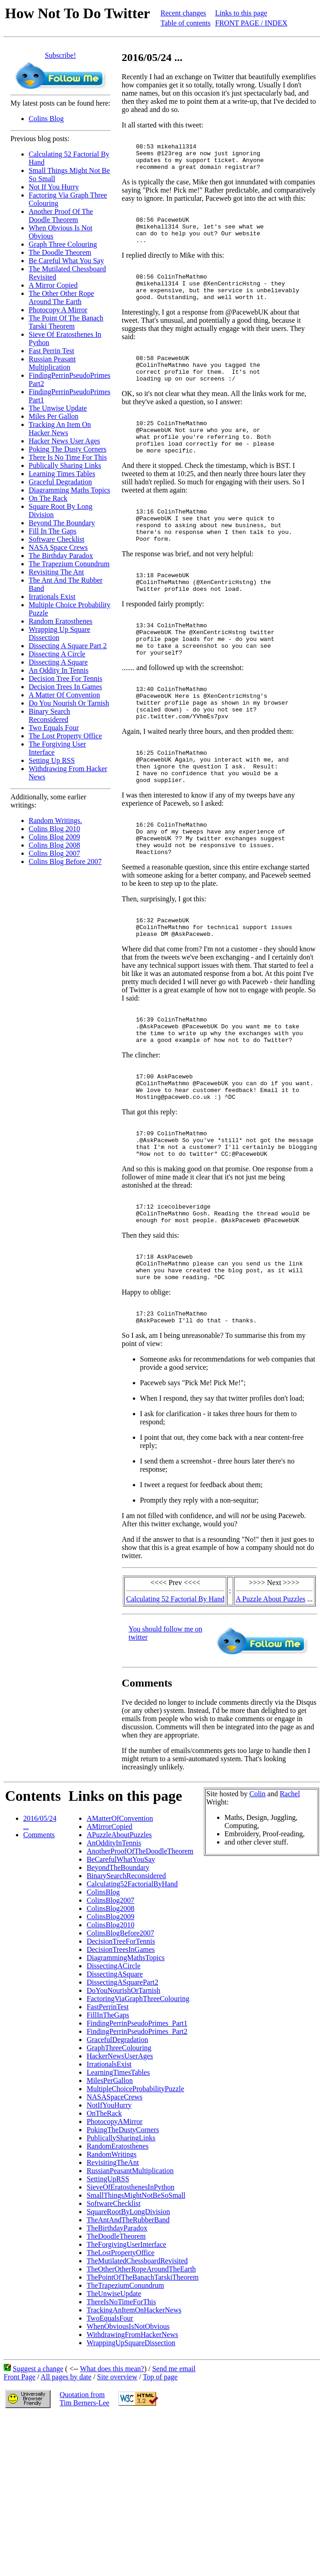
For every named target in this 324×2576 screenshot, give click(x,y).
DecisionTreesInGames (120, 2074)
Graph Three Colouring (63, 244)
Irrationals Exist (52, 596)
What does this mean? (112, 2493)
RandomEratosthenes (117, 2270)
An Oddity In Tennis (58, 670)
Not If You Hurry (54, 187)
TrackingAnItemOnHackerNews (133, 2434)
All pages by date (65, 2501)
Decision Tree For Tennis (65, 678)
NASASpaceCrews (114, 2221)
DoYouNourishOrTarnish (123, 2115)
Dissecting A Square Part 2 (68, 646)
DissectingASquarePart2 (122, 2106)
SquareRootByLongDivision (128, 2336)
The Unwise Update (58, 408)
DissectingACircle (113, 2090)
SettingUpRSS (107, 2303)
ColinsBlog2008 (110, 2033)
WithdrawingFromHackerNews (132, 2459)
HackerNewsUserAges (119, 2180)
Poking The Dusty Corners (67, 449)
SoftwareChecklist (113, 2328)
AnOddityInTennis (113, 1967)
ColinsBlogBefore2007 (120, 2057)
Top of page (160, 2501)
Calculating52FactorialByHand (131, 2008)
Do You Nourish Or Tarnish (69, 703)
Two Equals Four (54, 728)
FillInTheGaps (107, 2139)
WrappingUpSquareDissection (130, 2467)
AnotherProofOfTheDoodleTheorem (139, 1975)
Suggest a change (38, 2493)
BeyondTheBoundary (117, 1992)
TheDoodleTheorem (116, 2360)
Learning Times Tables (62, 474)
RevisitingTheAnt (112, 2287)
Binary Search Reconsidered (49, 715)
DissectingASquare (114, 2098)
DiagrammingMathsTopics (125, 2082)
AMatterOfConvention (119, 1942)
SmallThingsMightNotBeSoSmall (135, 2319)
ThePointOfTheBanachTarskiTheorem (142, 2401)
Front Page (19, 2501)
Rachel (290, 1918)
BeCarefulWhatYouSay (120, 1983)
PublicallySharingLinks (120, 2262)
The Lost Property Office (65, 736)
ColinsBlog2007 (110, 2024)
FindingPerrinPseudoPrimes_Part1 (136, 2147)
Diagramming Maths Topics (69, 490)
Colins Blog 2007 (54, 853)
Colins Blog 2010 (54, 829)
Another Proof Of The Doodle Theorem (61, 216)
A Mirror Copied (53, 285)
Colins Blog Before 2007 (65, 861)
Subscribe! (60, 55)
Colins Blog (46, 118)
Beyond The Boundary (62, 523)
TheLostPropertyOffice (120, 2377)
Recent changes (183, 13)
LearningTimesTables (118, 2196)
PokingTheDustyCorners (122, 2254)
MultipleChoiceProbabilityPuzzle (135, 2213)
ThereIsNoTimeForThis (121, 2426)
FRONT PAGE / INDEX (251, 23)
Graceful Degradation (60, 482)
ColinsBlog (103, 2016)
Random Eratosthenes (60, 621)
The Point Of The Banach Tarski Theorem (66, 322)
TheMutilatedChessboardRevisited (136, 2385)
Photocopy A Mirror (58, 310)
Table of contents (186, 23)
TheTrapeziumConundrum (125, 2409)
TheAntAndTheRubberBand (127, 2344)
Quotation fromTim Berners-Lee (84, 2523)
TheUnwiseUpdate (113, 2418)
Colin (257, 1918)
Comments (39, 1959)
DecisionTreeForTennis (120, 2065)
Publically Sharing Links (65, 465)
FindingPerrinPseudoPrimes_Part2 (136, 2155)
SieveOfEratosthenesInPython (130, 2311)
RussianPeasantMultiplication (129, 2295)
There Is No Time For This (68, 457)
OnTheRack (104, 2237)
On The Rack (48, 498)
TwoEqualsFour (109, 2442)
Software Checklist (56, 539)
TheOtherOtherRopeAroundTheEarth (141, 2393)
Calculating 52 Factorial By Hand (175, 1723)
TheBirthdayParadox (116, 2352)
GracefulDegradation (117, 2164)
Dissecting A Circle (57, 654)
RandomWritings (111, 2278)
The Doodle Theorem (60, 252)
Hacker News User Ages (64, 441)
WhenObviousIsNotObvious (127, 2450)
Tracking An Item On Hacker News (60, 429)
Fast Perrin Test (51, 351)
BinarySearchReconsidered (126, 2000)
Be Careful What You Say (66, 260)
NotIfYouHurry (109, 2229)
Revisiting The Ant (56, 572)
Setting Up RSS (52, 760)
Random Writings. (55, 820)
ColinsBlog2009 (110, 2041)
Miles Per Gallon (53, 416)
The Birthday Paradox (61, 555)
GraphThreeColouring (118, 2172)
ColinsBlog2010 (110, 2049)
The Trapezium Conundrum (69, 564)
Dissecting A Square (58, 662)
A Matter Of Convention (64, 695)
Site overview (117, 2501)
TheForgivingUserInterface (126, 2369)
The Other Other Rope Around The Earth (61, 297)
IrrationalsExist (109, 2188)
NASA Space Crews (58, 547)
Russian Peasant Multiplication (52, 363)
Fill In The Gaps (52, 531)
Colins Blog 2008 (54, 845)
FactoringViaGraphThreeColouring (137, 2123)
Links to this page (241, 13)
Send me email (173, 2493)
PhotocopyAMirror (114, 2246)
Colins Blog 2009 (54, 837)
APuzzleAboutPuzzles (119, 1959)
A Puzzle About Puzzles (270, 1723)
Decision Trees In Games (65, 687)
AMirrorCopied (109, 1951)
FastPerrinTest (107, 2131)
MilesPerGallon (109, 2205)
